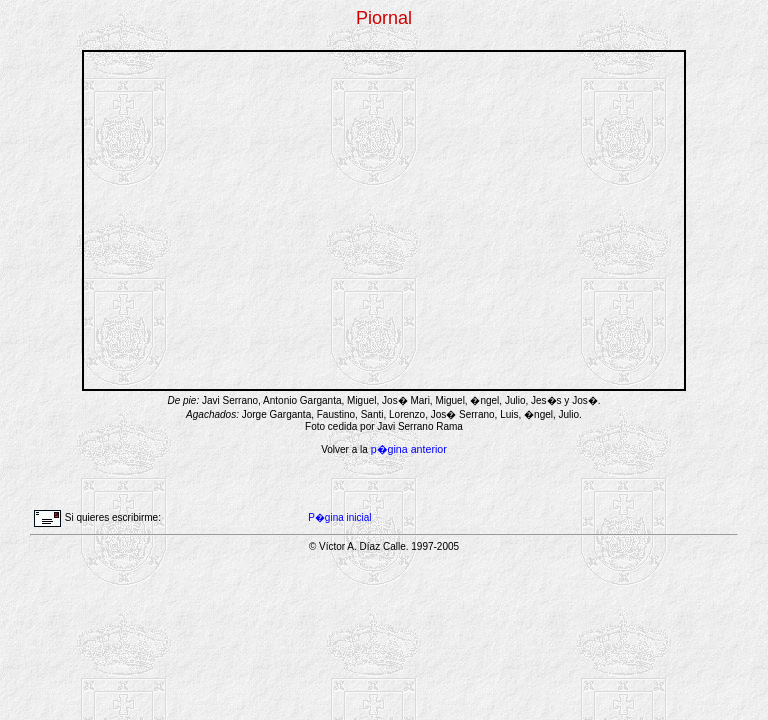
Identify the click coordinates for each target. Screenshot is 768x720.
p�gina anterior (409, 449)
